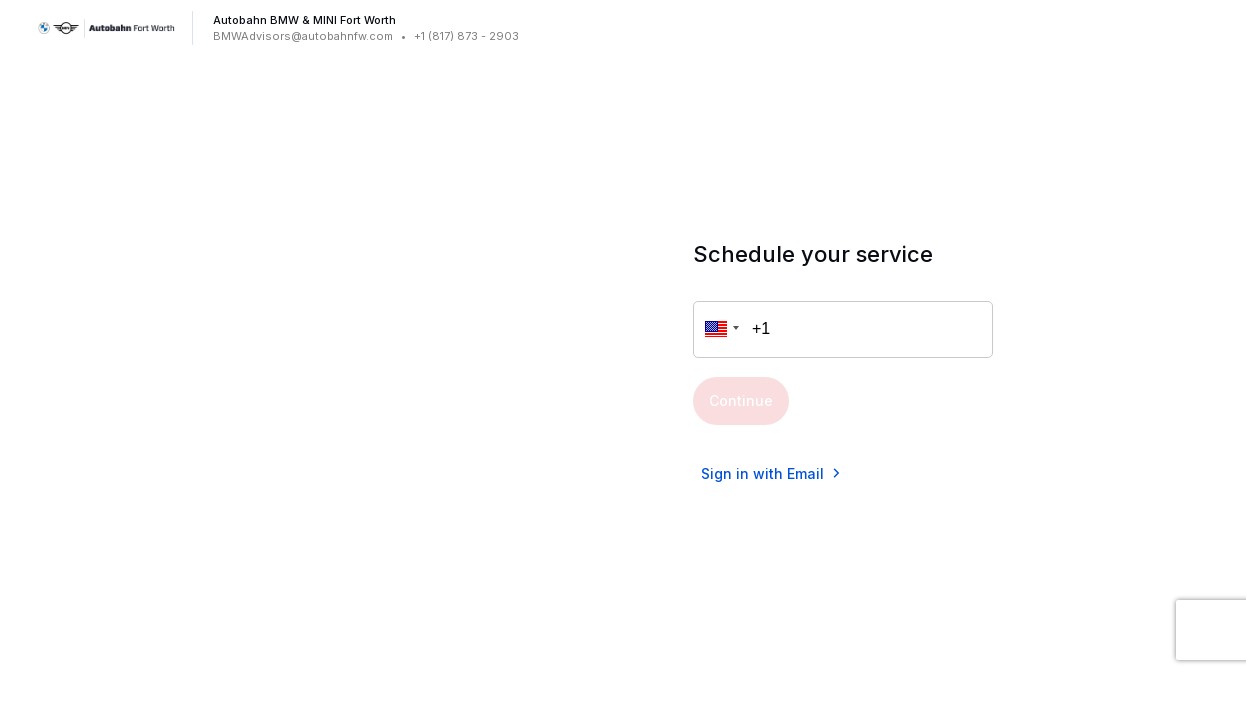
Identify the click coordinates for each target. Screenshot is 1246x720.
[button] (719, 329)
